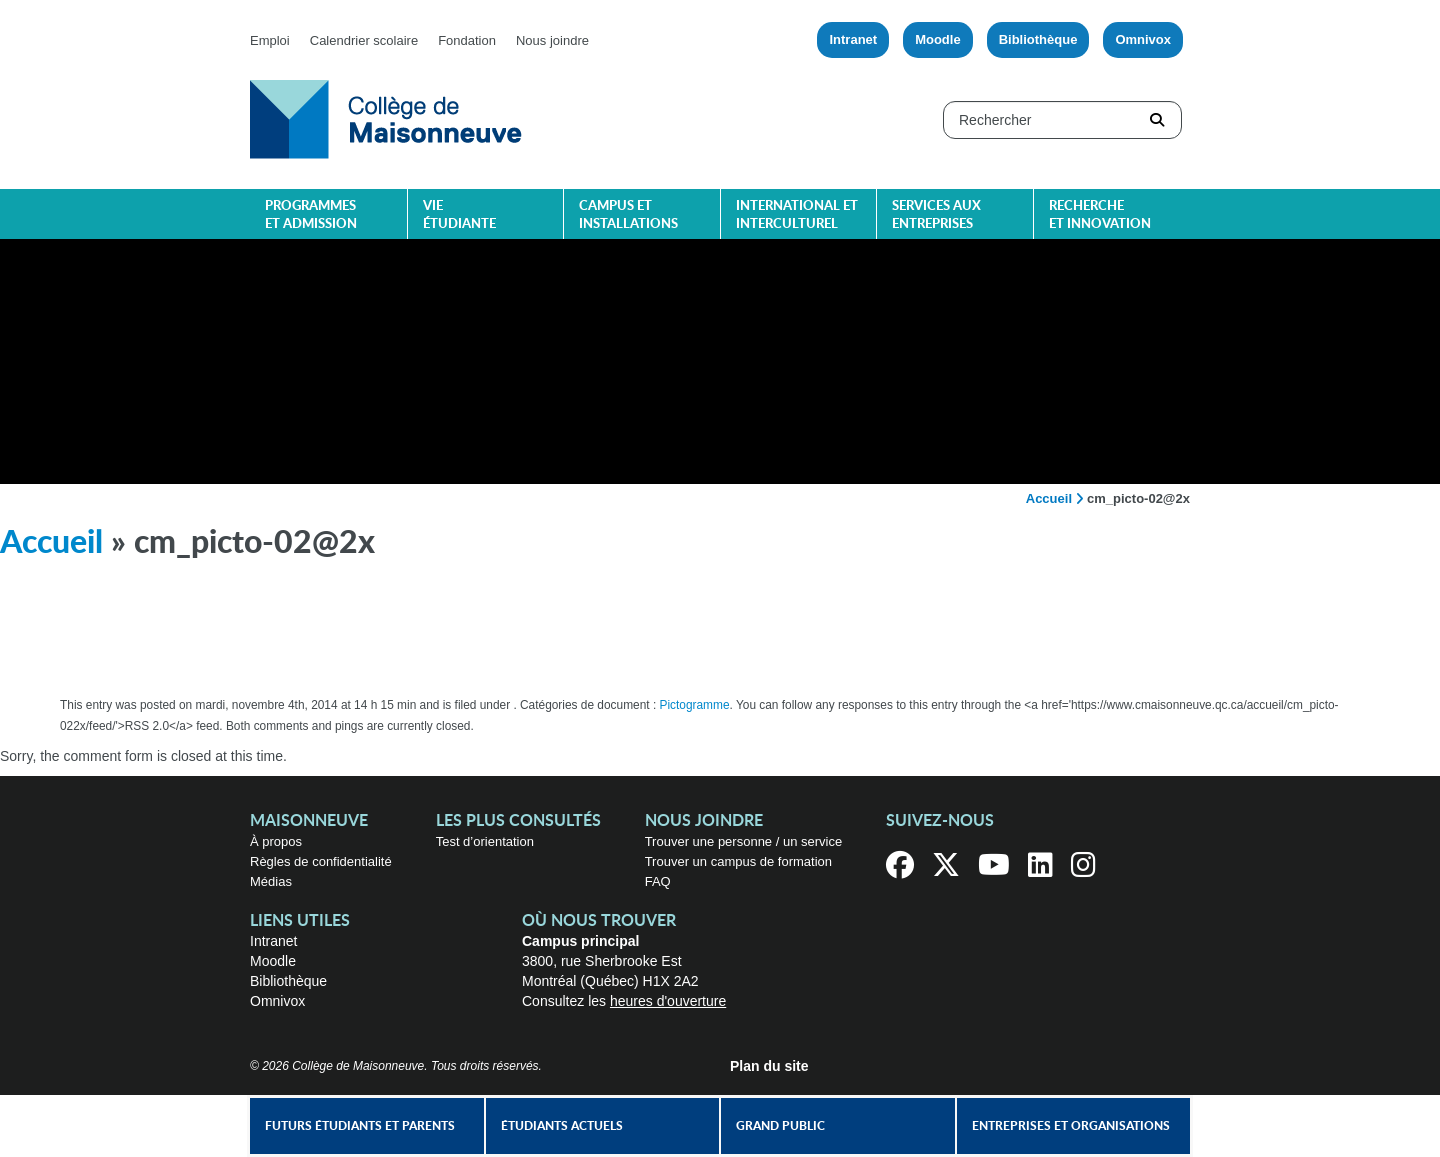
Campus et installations (628, 215)
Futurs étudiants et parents (360, 1126)
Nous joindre (552, 40)
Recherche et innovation (1100, 215)
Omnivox (1143, 39)
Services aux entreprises (936, 215)
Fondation (467, 40)
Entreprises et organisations (1071, 1126)
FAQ (658, 881)
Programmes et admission (311, 215)
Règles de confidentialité (321, 861)
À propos (276, 841)
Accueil (1049, 498)
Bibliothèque (1038, 39)
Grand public (780, 1126)
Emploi (270, 40)
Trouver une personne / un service (744, 841)
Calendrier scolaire (364, 40)
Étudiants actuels (562, 1126)
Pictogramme (695, 705)
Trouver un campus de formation (738, 861)
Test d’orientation (485, 841)
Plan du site (769, 1066)
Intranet (853, 39)
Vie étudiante (459, 215)
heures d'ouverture (668, 1001)
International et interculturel (797, 215)
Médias (271, 881)
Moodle (938, 39)
